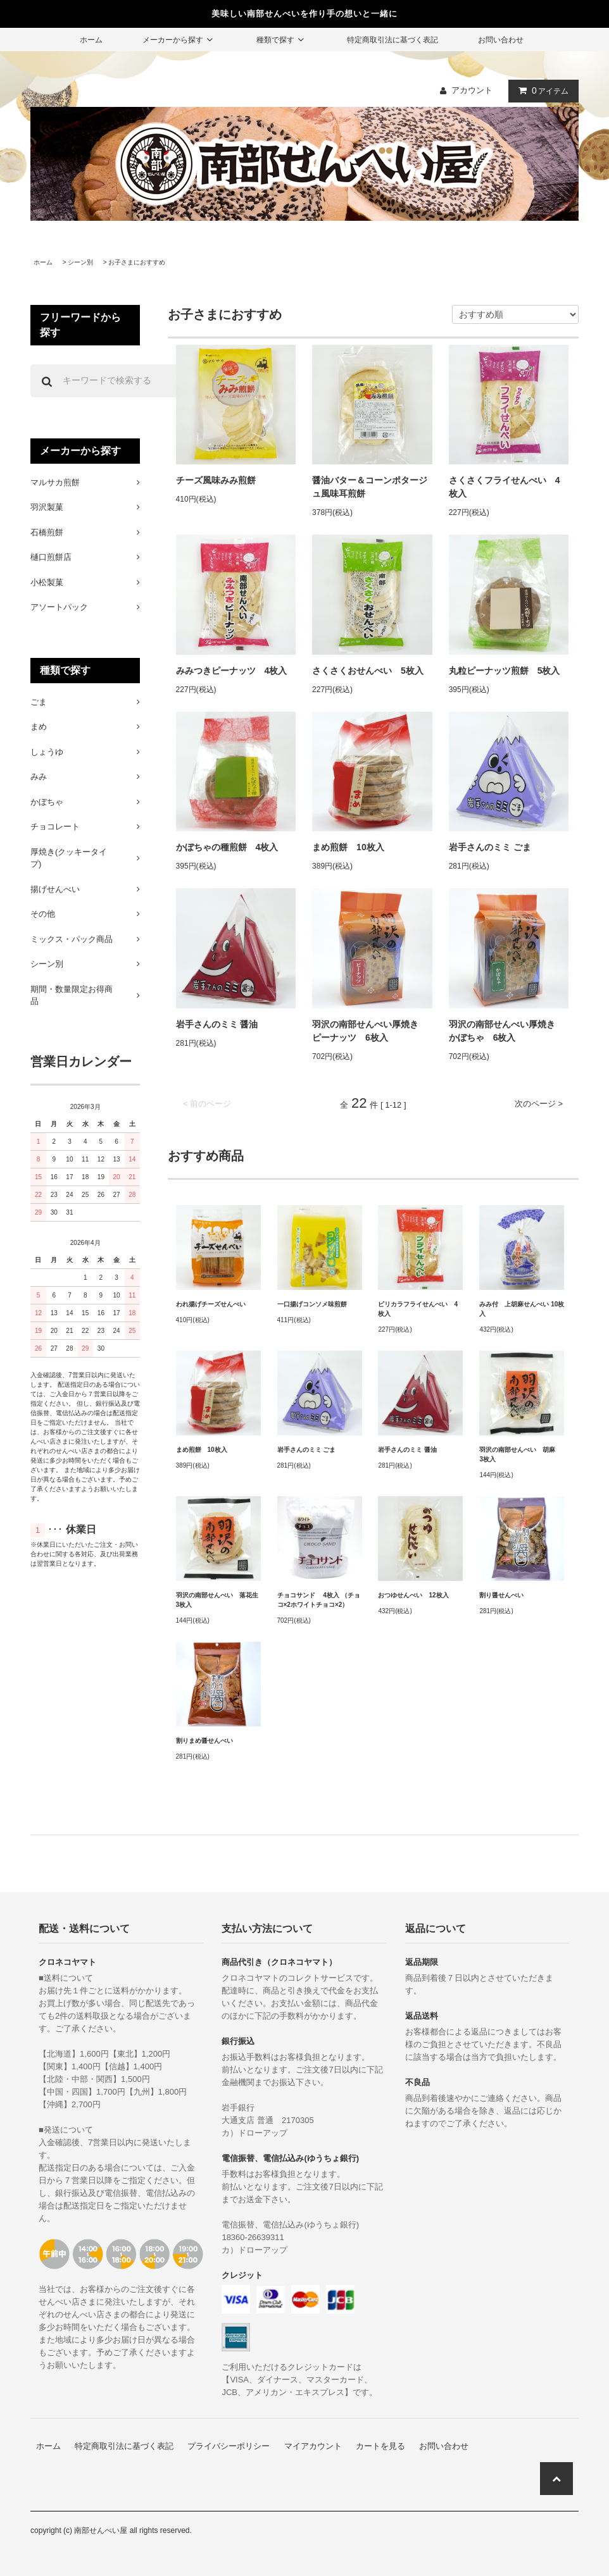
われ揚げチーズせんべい (211, 1304)
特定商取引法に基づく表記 (392, 39)
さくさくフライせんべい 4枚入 (504, 486)
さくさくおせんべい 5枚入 (368, 671)
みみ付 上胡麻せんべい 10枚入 (521, 1309)
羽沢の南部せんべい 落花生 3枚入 (218, 1600)
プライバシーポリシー (228, 2446)
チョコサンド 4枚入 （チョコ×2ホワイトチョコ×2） (318, 1600)
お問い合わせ (501, 39)
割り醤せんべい (501, 1595)
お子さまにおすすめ (136, 262)
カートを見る (380, 2446)
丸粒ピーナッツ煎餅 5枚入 (504, 671)
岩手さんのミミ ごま (490, 847)
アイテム (540, 90)
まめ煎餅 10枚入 (348, 847)
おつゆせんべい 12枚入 (413, 1595)
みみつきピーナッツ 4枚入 (231, 671)
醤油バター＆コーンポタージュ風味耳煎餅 (369, 486)
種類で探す (281, 39)
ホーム (91, 39)
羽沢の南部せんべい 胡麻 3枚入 (521, 1454)
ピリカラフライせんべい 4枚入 (418, 1309)
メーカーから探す (179, 39)
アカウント (472, 90)
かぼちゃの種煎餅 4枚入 (227, 847)
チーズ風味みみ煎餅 (216, 480)
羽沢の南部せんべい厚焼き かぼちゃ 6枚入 (506, 1031)
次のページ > (539, 1103)
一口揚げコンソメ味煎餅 (312, 1304)
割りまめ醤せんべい (204, 1740)
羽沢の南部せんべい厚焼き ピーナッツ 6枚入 (369, 1031)
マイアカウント (313, 2446)
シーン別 (80, 262)
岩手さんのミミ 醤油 (217, 1024)
